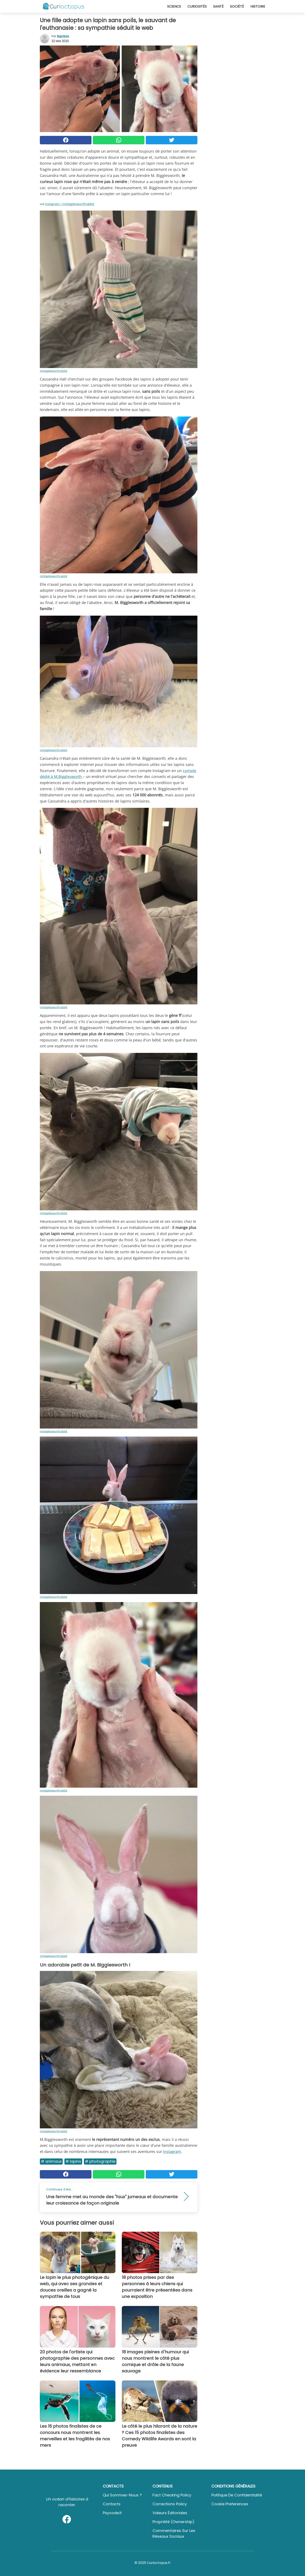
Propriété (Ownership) (173, 2521)
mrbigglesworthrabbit (53, 371)
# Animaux (51, 2161)
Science (174, 6)
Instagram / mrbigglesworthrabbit (69, 204)
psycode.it (112, 2512)
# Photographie (100, 2161)
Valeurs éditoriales (169, 2512)
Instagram (172, 2151)
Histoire (257, 6)
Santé (218, 6)
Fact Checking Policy (171, 2495)
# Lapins (73, 2161)
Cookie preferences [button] (229, 2504)
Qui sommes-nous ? (122, 2495)
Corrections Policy (169, 2504)
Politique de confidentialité (236, 2495)
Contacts (112, 2504)
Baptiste (63, 36)
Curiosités (197, 6)
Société (237, 6)
